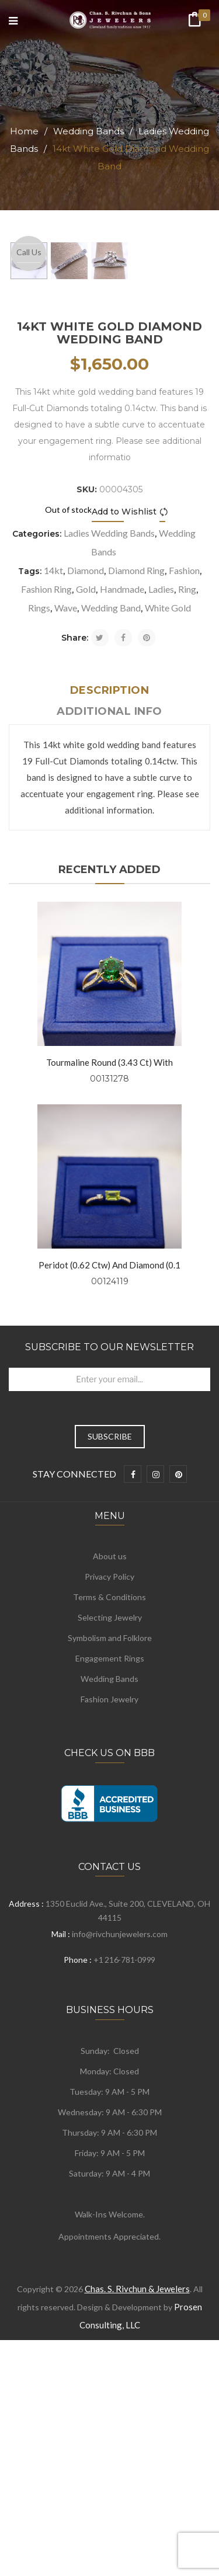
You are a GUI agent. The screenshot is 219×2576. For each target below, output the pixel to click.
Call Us (28, 252)
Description (110, 892)
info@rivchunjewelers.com (120, 2135)
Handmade (122, 790)
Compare (165, 713)
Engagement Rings (109, 1860)
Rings (39, 809)
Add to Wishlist (124, 713)
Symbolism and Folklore (110, 1839)
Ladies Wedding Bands (109, 734)
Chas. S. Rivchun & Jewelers (137, 2490)
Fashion (184, 771)
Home (24, 131)
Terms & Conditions (109, 1798)
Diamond (85, 771)
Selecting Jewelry (110, 1819)
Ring (187, 790)
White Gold (168, 809)
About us (110, 1757)
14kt (53, 771)
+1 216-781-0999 (124, 2161)
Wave (65, 809)
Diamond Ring (136, 771)
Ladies (161, 790)
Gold (86, 790)
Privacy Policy (109, 1778)
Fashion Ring (46, 790)
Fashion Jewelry (109, 1901)
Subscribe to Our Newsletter (109, 1548)
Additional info (109, 913)
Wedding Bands (88, 131)
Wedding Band (111, 809)
